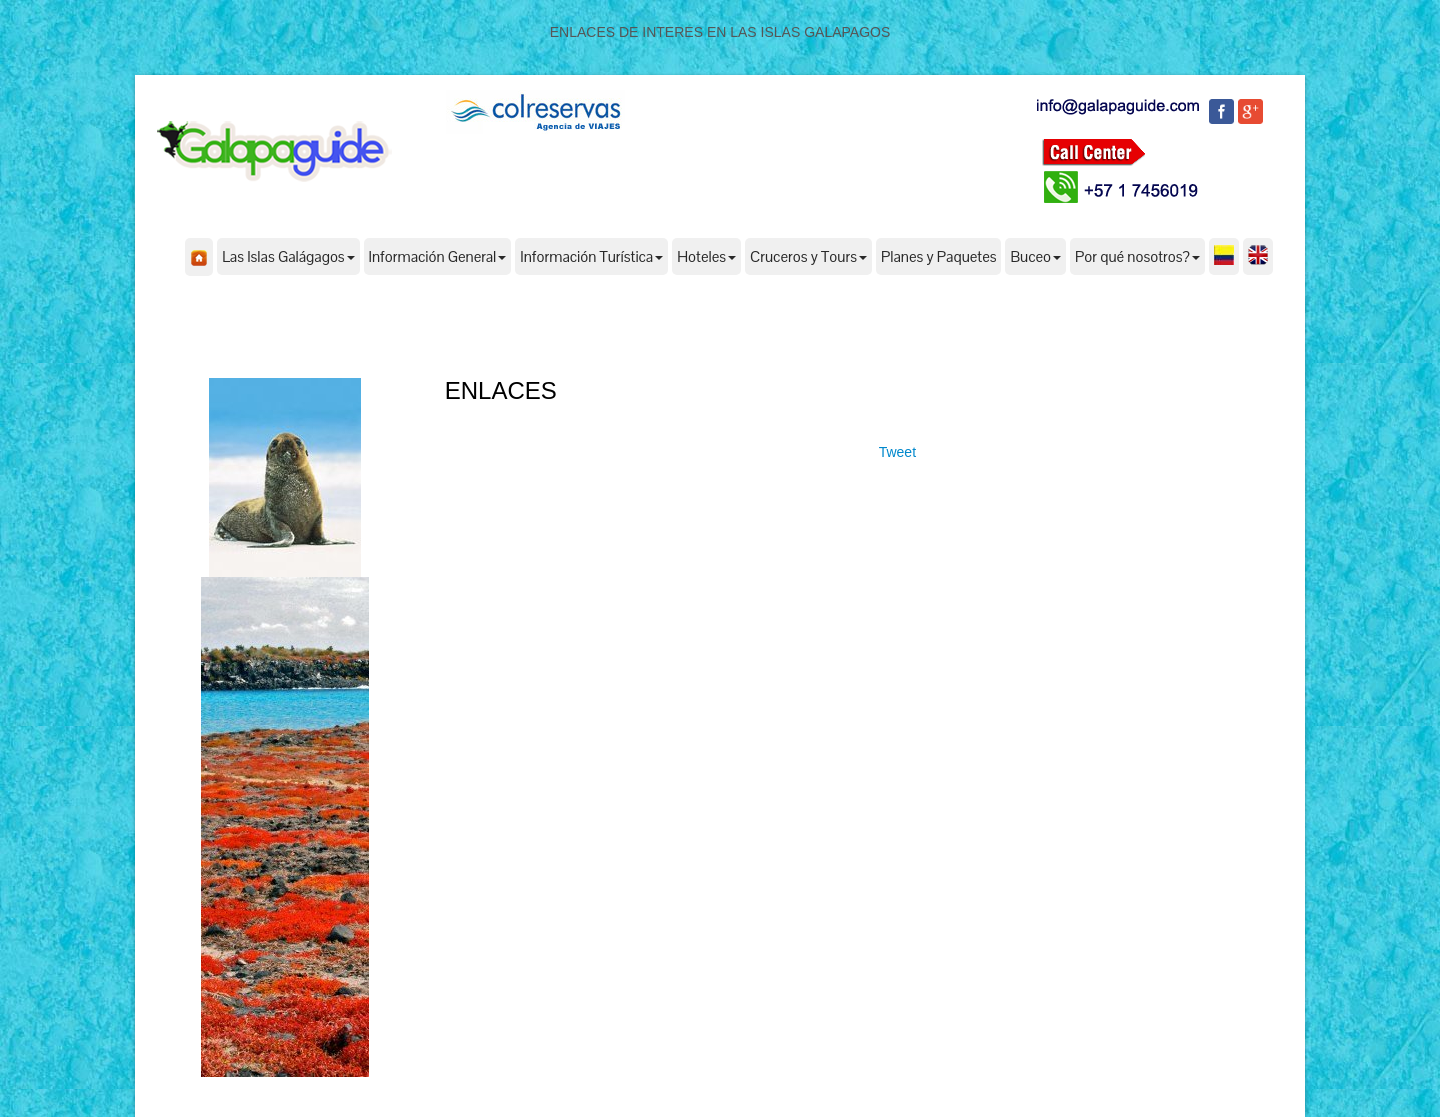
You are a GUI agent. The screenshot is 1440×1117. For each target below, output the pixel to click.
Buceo (1035, 256)
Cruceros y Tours (808, 256)
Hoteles (706, 256)
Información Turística (591, 256)
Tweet (897, 452)
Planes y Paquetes (939, 256)
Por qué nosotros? (1137, 256)
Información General (438, 256)
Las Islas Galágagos (288, 256)
